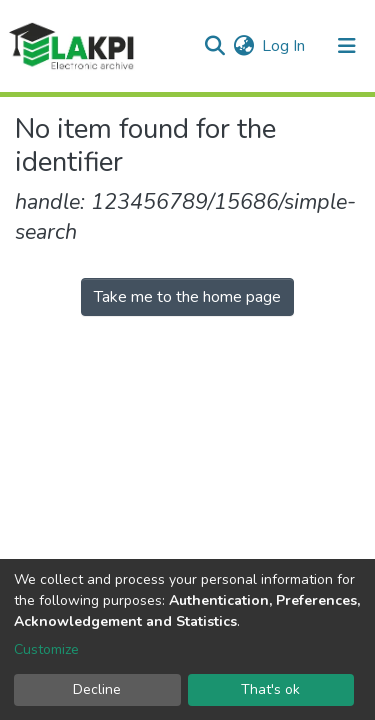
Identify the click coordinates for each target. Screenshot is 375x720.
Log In (284, 46)
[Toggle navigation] (347, 46)
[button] (243, 46)
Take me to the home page (187, 297)
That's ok (270, 689)
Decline (97, 689)
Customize (46, 649)
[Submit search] (214, 46)
